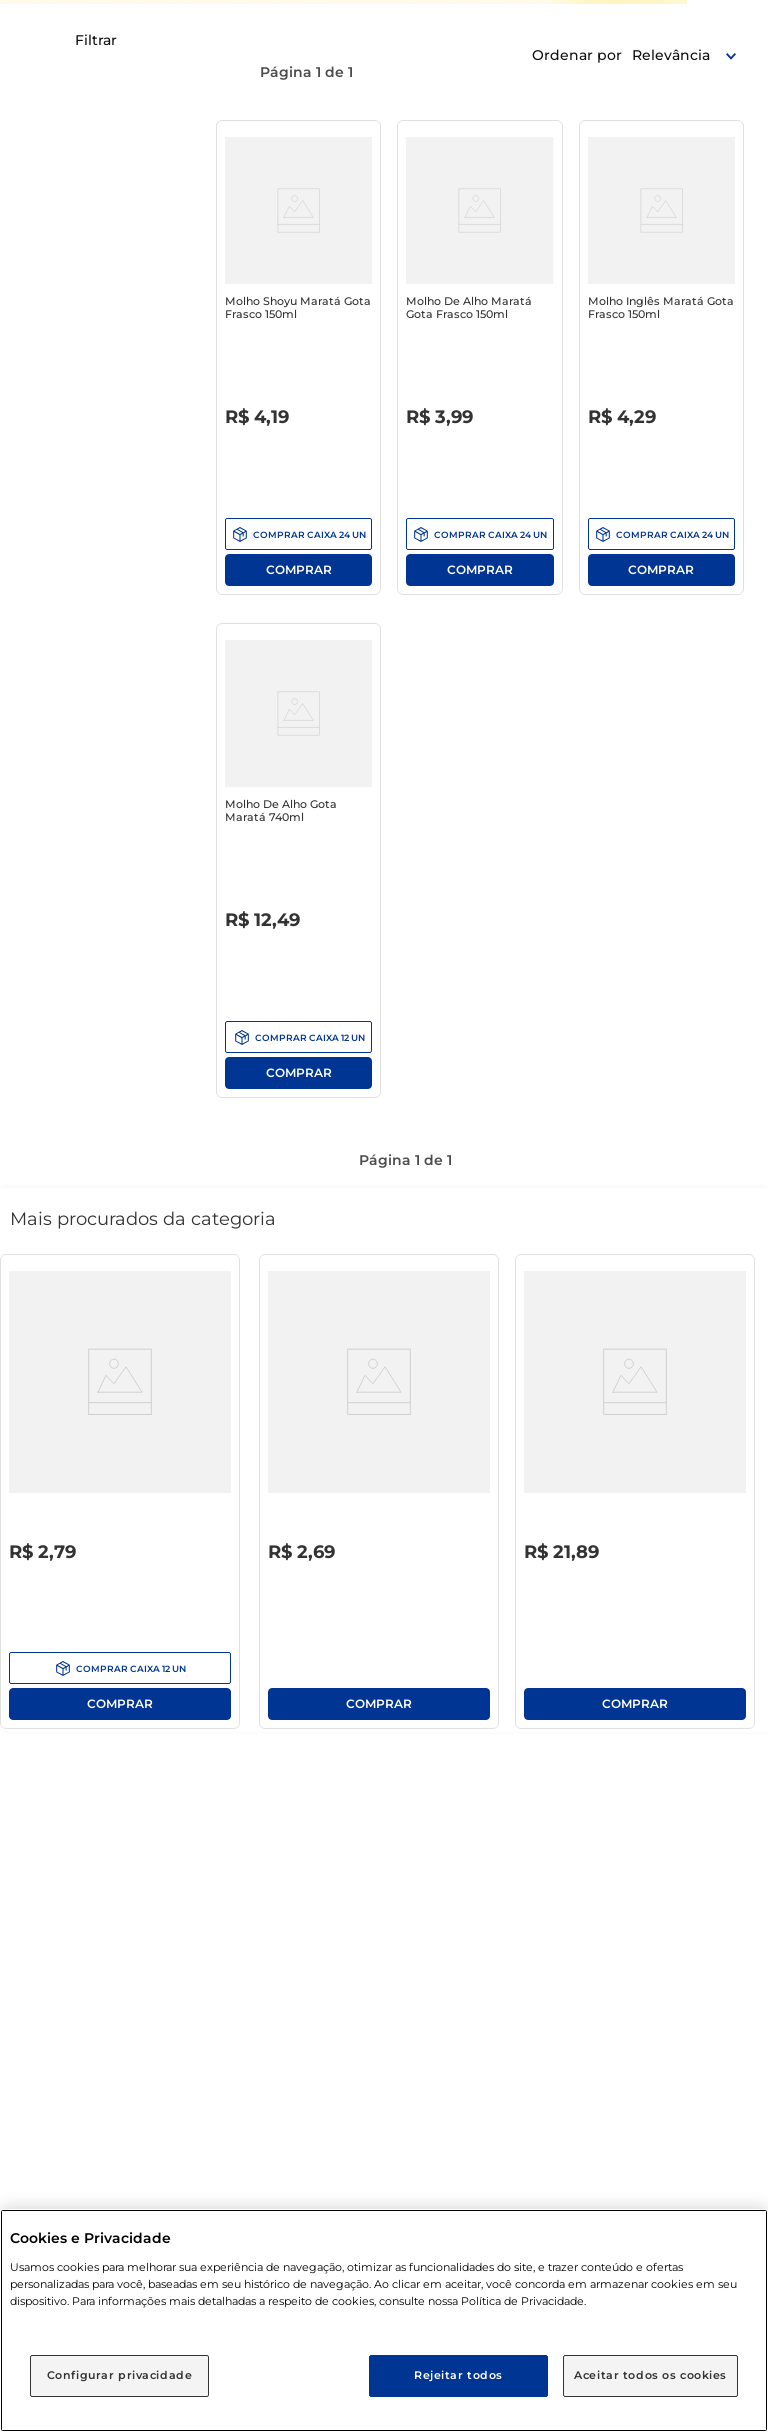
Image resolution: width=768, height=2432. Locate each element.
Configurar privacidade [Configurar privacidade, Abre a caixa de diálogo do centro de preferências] (120, 2375)
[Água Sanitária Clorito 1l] (120, 1495)
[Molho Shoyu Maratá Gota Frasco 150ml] (298, 361)
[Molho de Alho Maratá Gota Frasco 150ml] (479, 361)
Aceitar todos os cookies (650, 2375)
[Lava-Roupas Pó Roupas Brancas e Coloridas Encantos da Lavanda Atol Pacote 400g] (379, 1495)
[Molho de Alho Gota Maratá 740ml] (298, 864)
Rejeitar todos (458, 2375)
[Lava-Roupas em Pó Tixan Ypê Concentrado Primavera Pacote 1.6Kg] (635, 1495)
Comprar (298, 570)
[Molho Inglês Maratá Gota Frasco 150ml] (661, 361)
